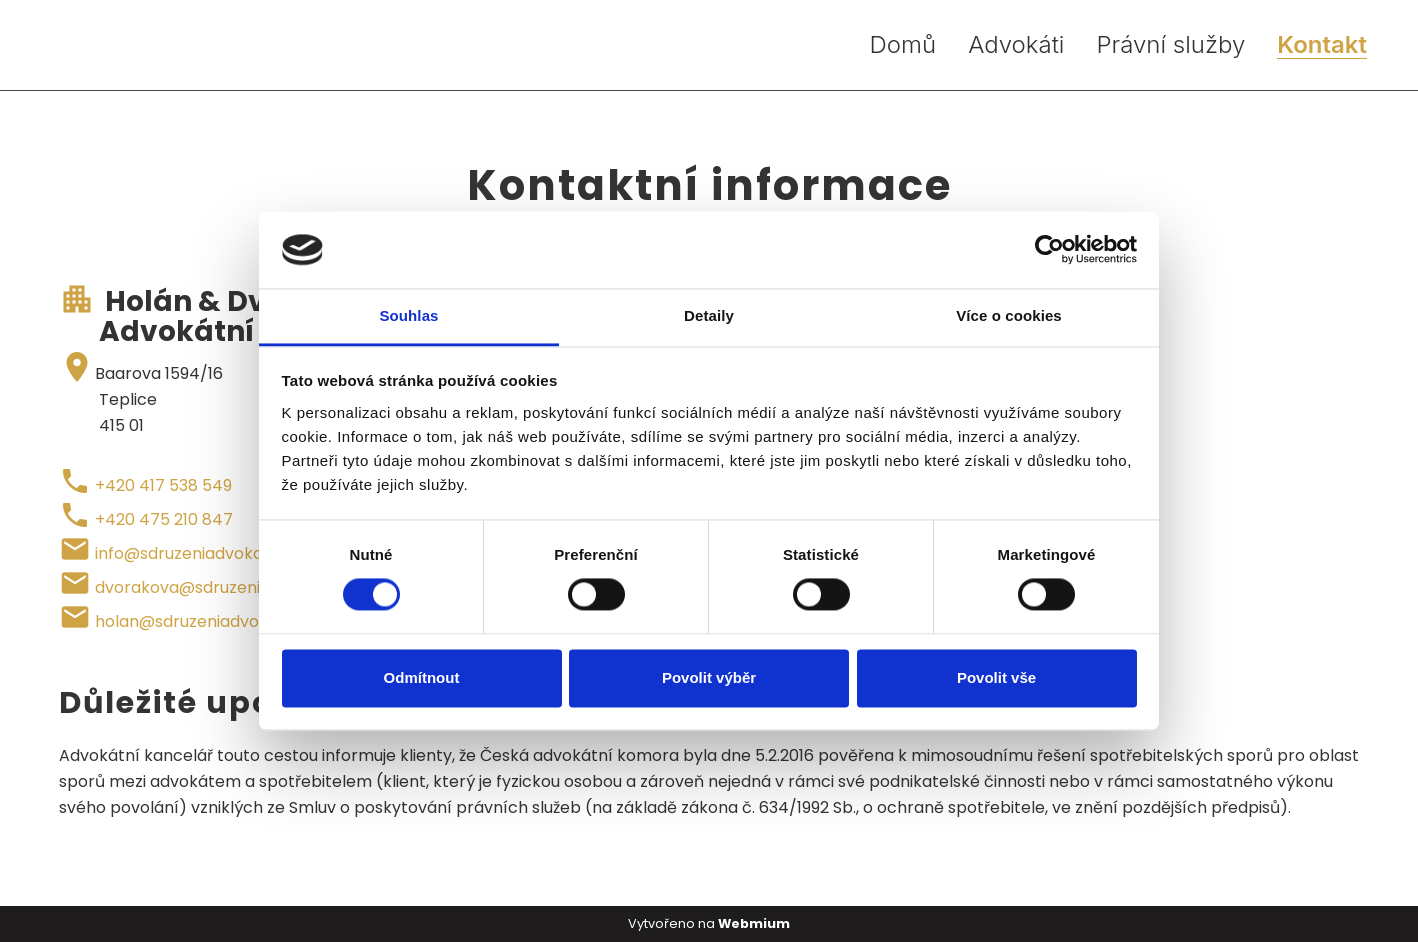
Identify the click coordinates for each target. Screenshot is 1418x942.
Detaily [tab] (709, 315)
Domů (903, 45)
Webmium (754, 923)
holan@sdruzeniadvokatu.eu (205, 621)
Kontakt (1322, 45)
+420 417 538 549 (163, 485)
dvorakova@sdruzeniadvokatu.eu (225, 587)
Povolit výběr (709, 677)
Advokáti (1016, 45)
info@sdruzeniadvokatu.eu (198, 553)
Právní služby (1170, 45)
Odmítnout (422, 677)
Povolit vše (996, 677)
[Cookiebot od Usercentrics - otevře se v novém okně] (1049, 250)
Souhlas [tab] (408, 315)
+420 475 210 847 (164, 519)
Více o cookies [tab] (1009, 315)
